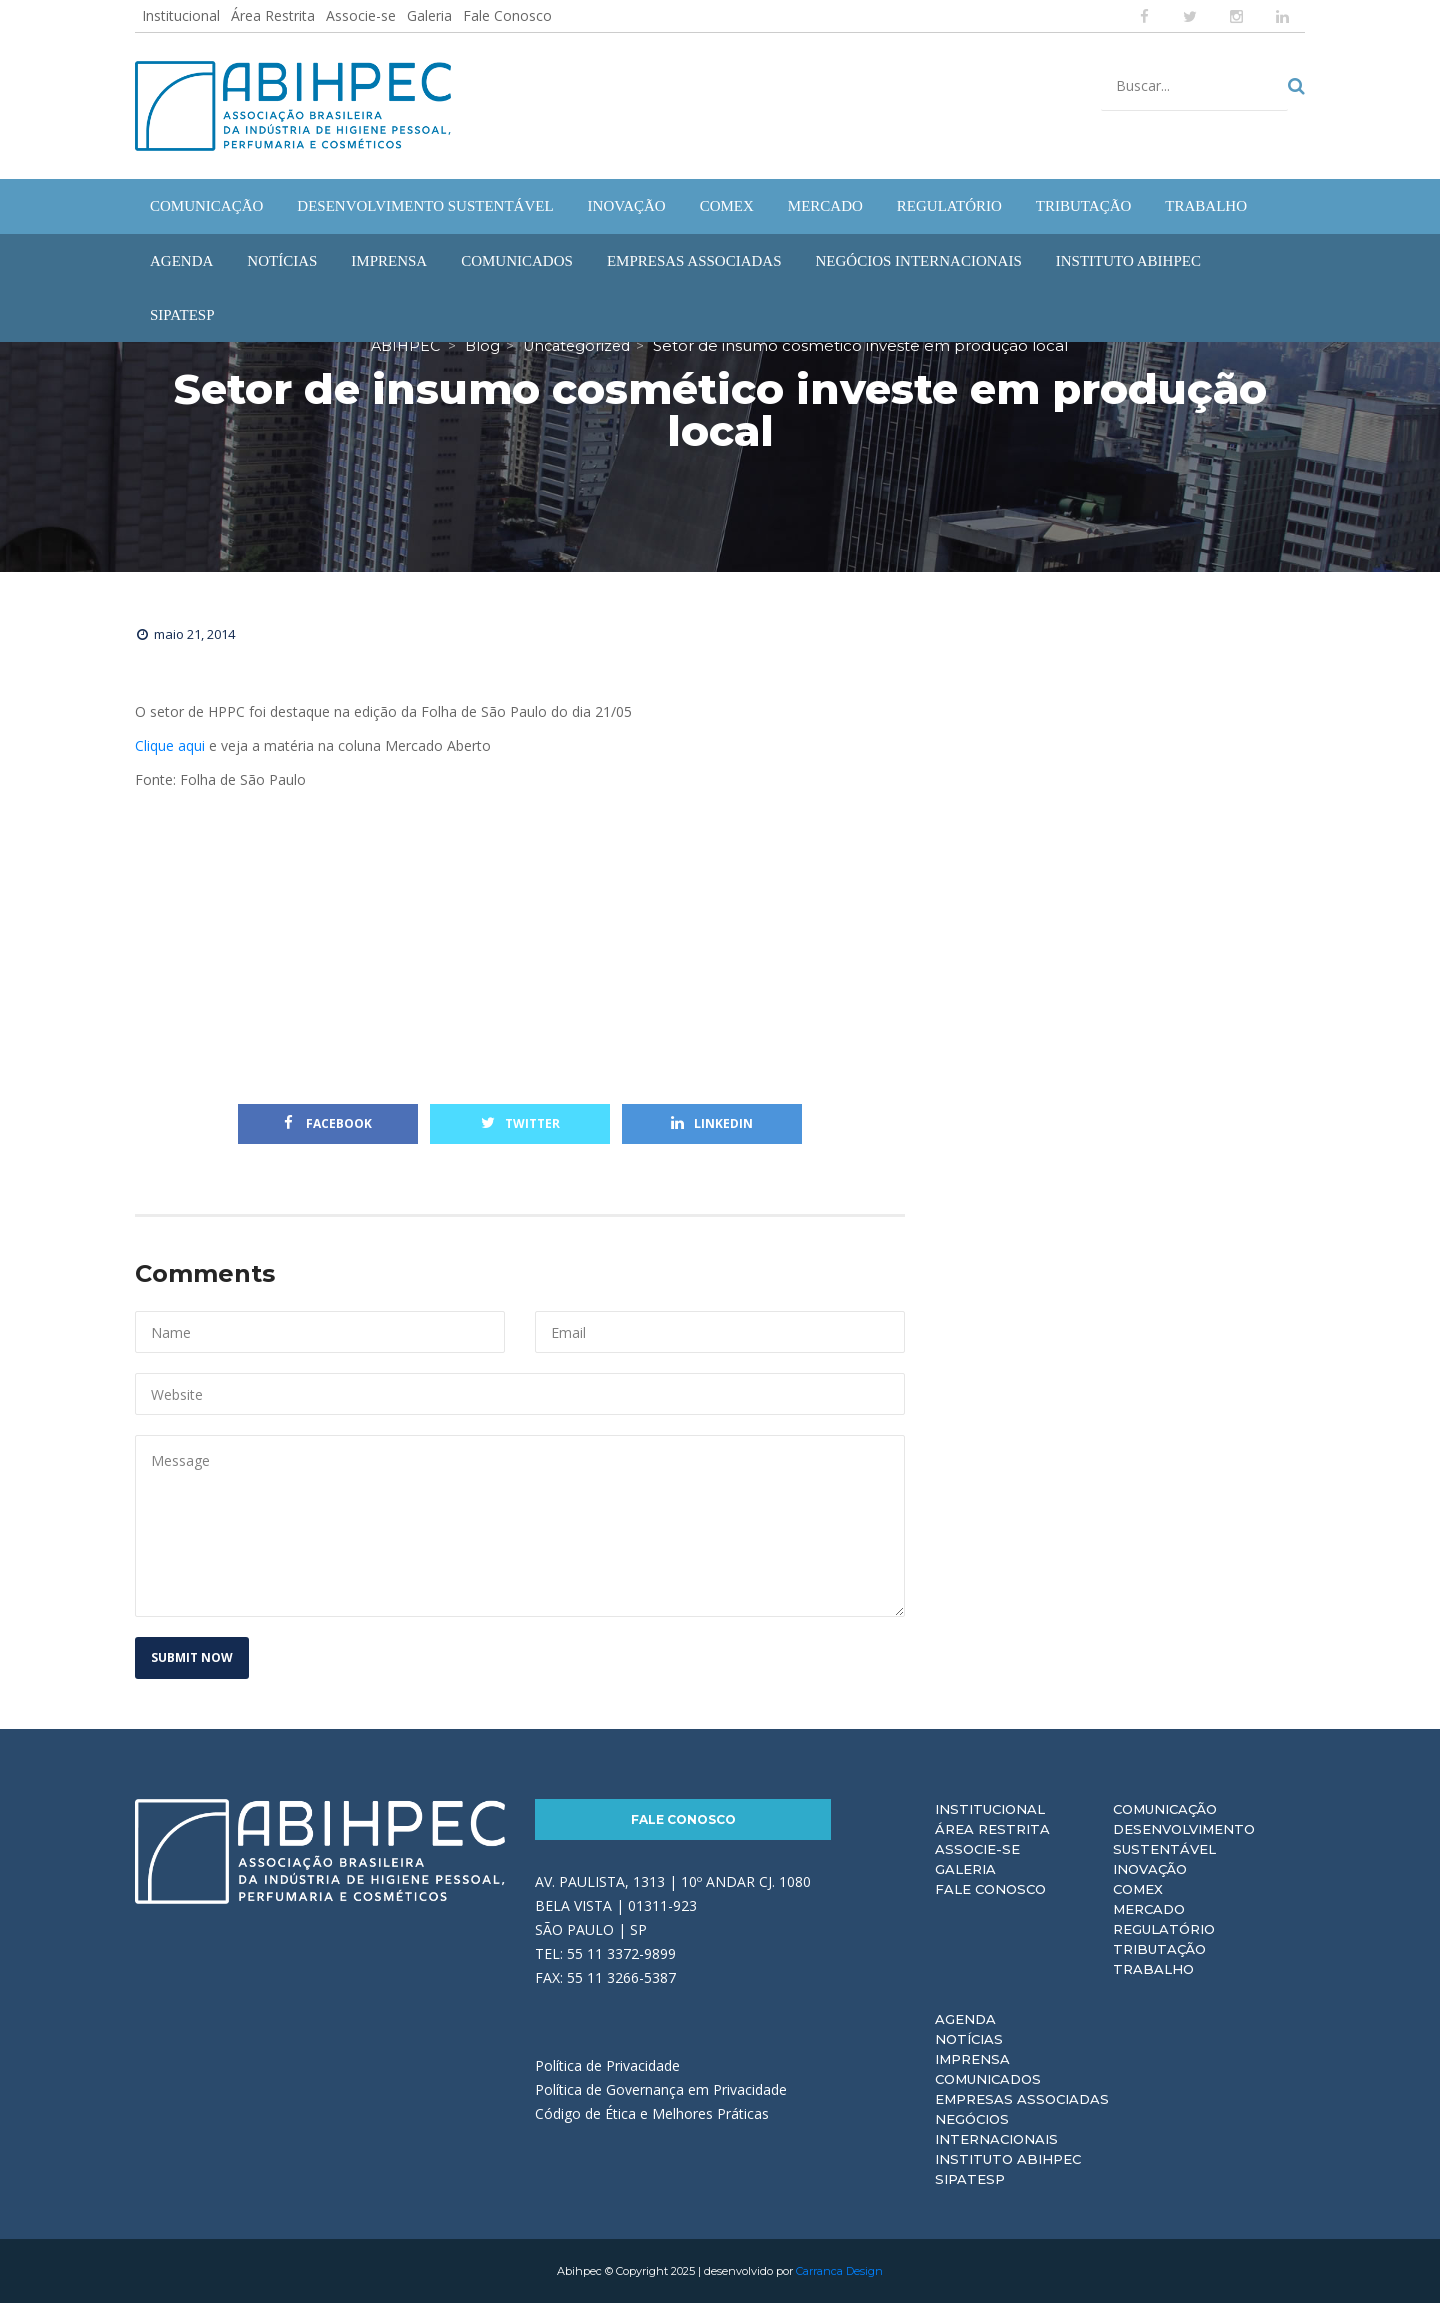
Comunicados (988, 2079)
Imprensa (972, 2059)
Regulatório (1164, 1929)
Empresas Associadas (1022, 2099)
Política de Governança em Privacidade (661, 2089)
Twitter (520, 1123)
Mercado (1149, 1909)
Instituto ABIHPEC (1008, 2159)
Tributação (1159, 1949)
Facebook (328, 1123)
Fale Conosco (507, 15)
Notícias (969, 2039)
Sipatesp (970, 2179)
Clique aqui (170, 745)
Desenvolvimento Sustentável (1184, 1839)
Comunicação (1165, 1809)
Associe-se (361, 15)
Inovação (1150, 1869)
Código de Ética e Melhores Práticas (652, 2113)
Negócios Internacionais (996, 2129)
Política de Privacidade (607, 2065)
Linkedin (712, 1123)
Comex (1138, 1889)
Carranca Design (839, 2271)
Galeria (429, 15)
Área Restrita (273, 15)
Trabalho (1153, 1969)
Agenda (965, 2019)
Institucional (181, 15)
